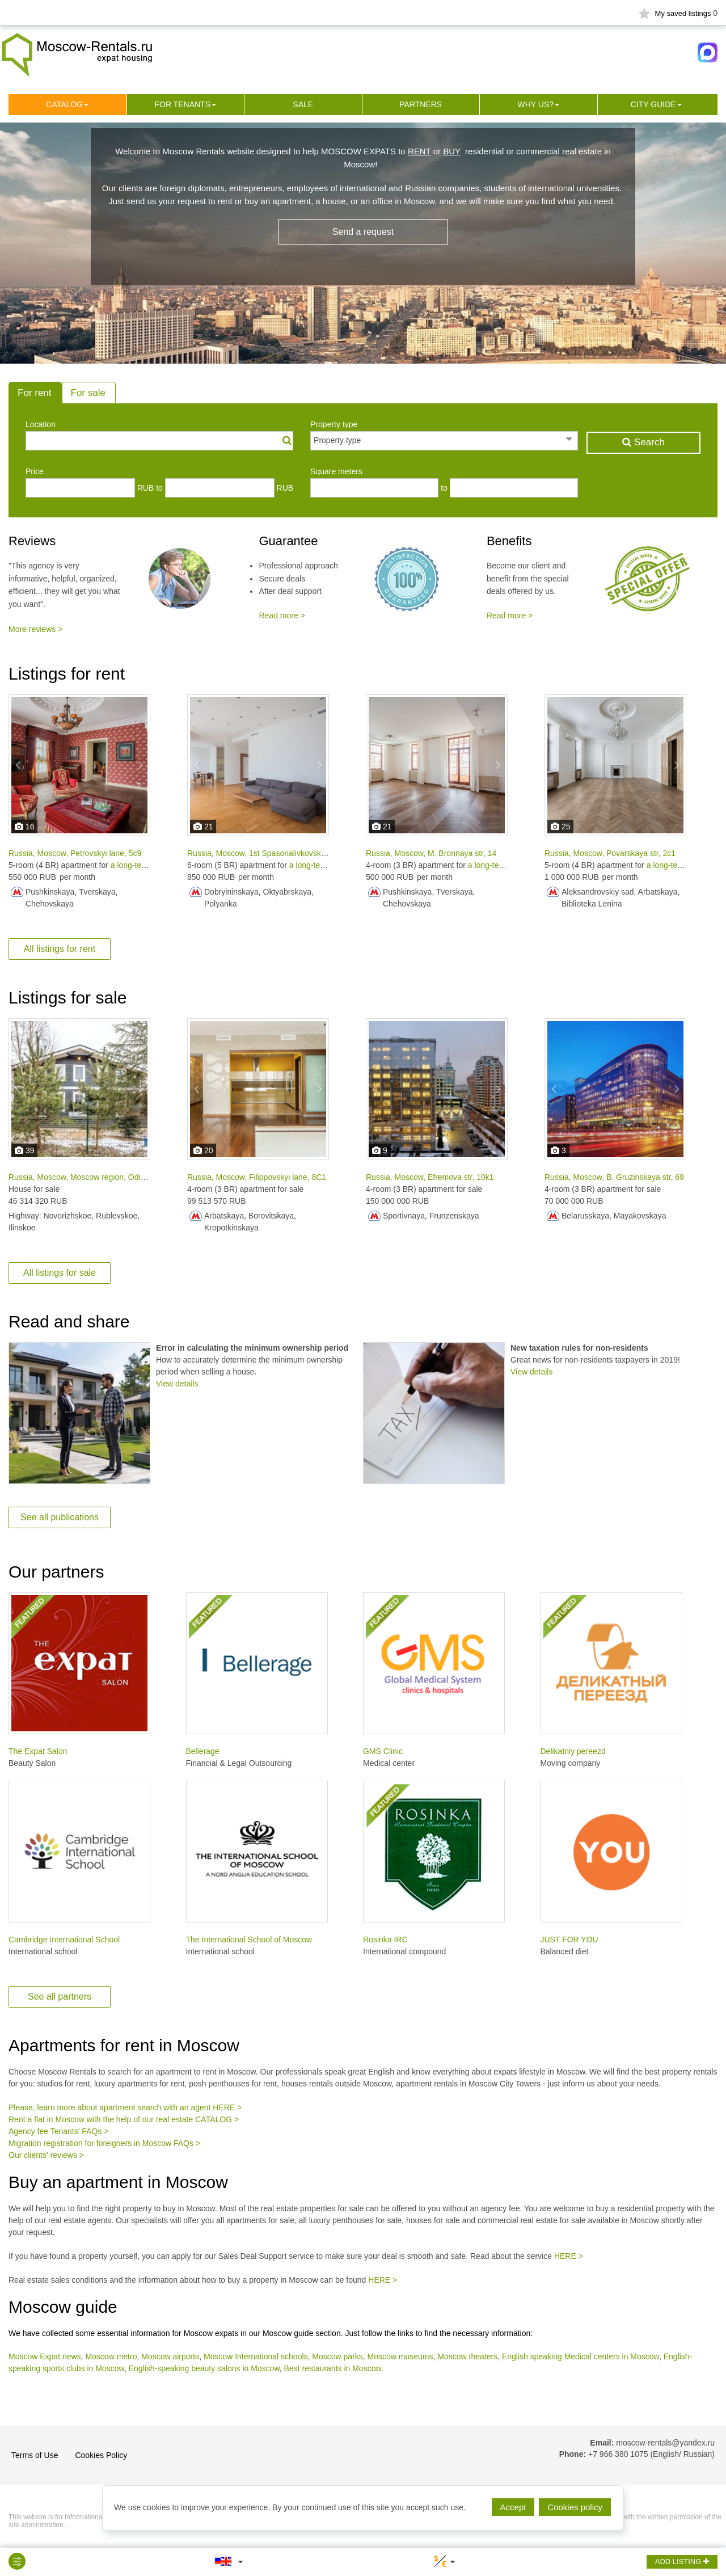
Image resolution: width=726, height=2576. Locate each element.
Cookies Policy (101, 2455)
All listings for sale (59, 1273)
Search (643, 442)
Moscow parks (337, 2356)
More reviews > (35, 629)
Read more (278, 615)
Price (35, 471)
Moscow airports (170, 2356)
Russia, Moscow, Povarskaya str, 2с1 (610, 853)
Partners (420, 104)
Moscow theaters (467, 2356)
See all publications (59, 1517)
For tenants (182, 104)
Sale (303, 104)
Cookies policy (574, 2507)
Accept (513, 2507)
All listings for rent (59, 949)
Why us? (535, 104)
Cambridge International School (64, 1939)
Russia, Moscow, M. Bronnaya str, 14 (431, 853)
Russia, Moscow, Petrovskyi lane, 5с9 (75, 853)
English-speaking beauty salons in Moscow (204, 2368)
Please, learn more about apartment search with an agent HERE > (125, 2107)
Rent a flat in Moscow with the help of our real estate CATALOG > (124, 2119)
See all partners (59, 1996)
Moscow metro (111, 2356)
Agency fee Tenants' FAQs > (58, 2131)
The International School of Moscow (249, 1939)
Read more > (510, 615)
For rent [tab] (35, 392)
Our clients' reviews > (46, 2155)
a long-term (131, 865)
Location (41, 424)
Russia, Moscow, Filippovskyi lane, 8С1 (256, 1177)
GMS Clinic (383, 1751)
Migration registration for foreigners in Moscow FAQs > (104, 2143)
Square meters (336, 471)
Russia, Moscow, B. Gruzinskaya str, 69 (614, 1177)
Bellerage (203, 1751)
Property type (333, 424)
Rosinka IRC (385, 1939)
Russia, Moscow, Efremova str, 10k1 (430, 1177)
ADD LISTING (682, 2561)
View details (177, 1383)
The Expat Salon (38, 1751)
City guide (653, 104)
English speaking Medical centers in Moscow (580, 2356)
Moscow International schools (256, 2356)
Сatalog (64, 104)
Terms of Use (34, 2455)
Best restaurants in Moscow (332, 2368)
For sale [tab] (88, 392)
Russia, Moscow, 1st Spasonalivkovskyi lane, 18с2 (276, 853)
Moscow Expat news (45, 2356)
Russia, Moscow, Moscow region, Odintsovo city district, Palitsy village (132, 1177)
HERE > (568, 2256)
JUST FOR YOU (569, 1939)
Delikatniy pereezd (573, 1751)
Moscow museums (400, 2356)
